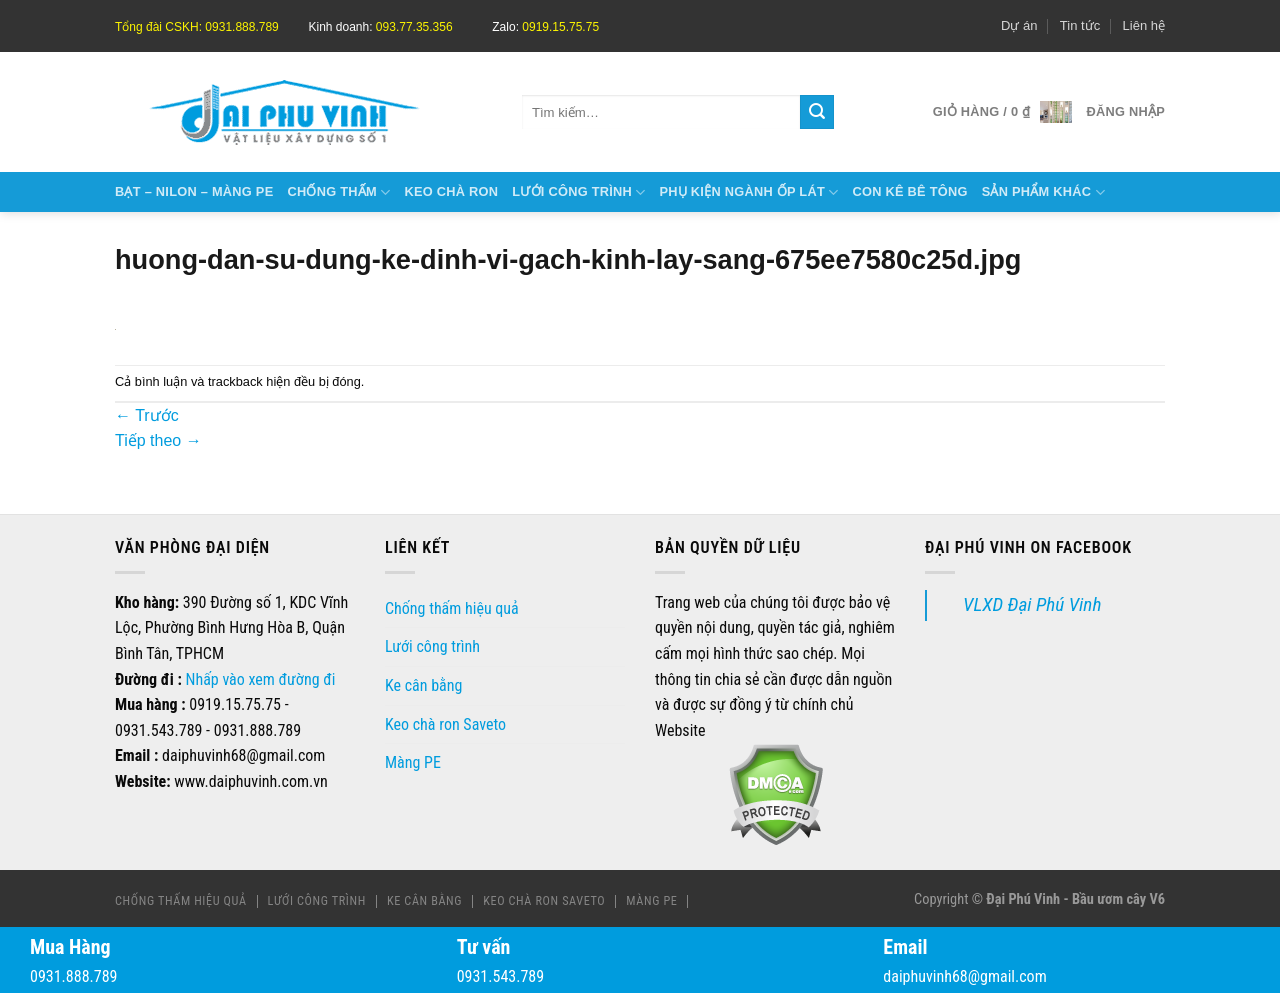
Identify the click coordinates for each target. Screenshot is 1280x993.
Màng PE (413, 762)
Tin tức (1080, 25)
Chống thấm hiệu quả (452, 608)
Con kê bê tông (909, 191)
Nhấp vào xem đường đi (261, 679)
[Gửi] (817, 112)
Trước (147, 415)
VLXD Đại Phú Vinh (1032, 604)
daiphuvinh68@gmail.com (964, 976)
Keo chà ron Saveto (445, 724)
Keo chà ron (451, 191)
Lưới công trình (578, 192)
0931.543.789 (500, 976)
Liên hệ (1144, 25)
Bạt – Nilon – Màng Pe (194, 191)
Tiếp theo (158, 440)
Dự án (1019, 25)
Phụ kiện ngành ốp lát (749, 192)
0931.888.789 (73, 976)
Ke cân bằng (423, 685)
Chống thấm (338, 192)
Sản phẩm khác (1043, 192)
